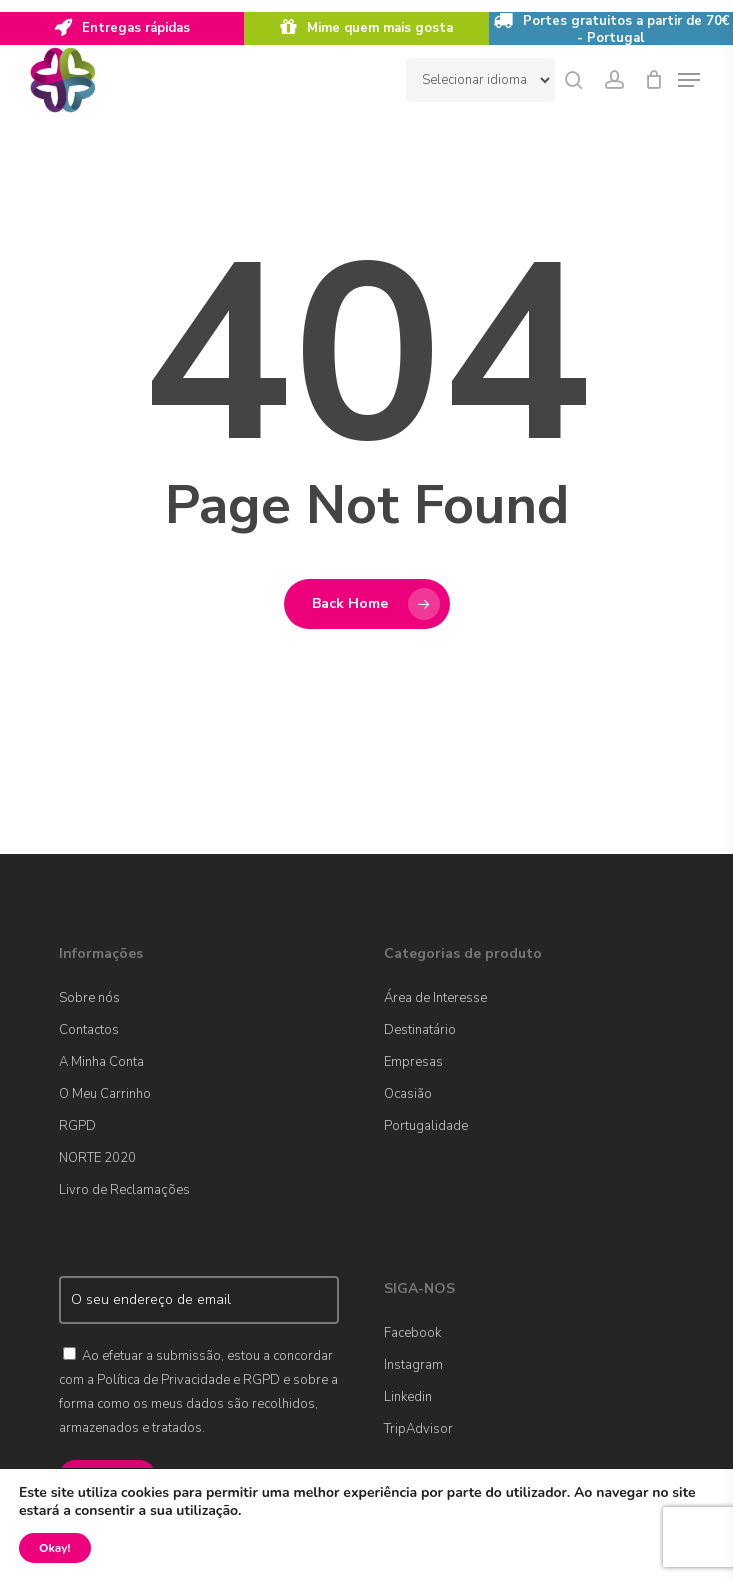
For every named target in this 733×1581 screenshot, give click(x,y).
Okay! (55, 1548)
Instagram (413, 1365)
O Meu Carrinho (105, 1094)
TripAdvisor (418, 1429)
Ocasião (408, 1094)
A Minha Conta (101, 1062)
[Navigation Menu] (689, 80)
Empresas (413, 1062)
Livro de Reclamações (124, 1190)
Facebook (412, 1333)
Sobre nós (89, 998)
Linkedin (408, 1397)
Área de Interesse (435, 998)
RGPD (77, 1126)
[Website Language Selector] (480, 80)
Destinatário (420, 1030)
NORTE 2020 (97, 1158)
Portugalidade (426, 1126)
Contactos (89, 1030)
